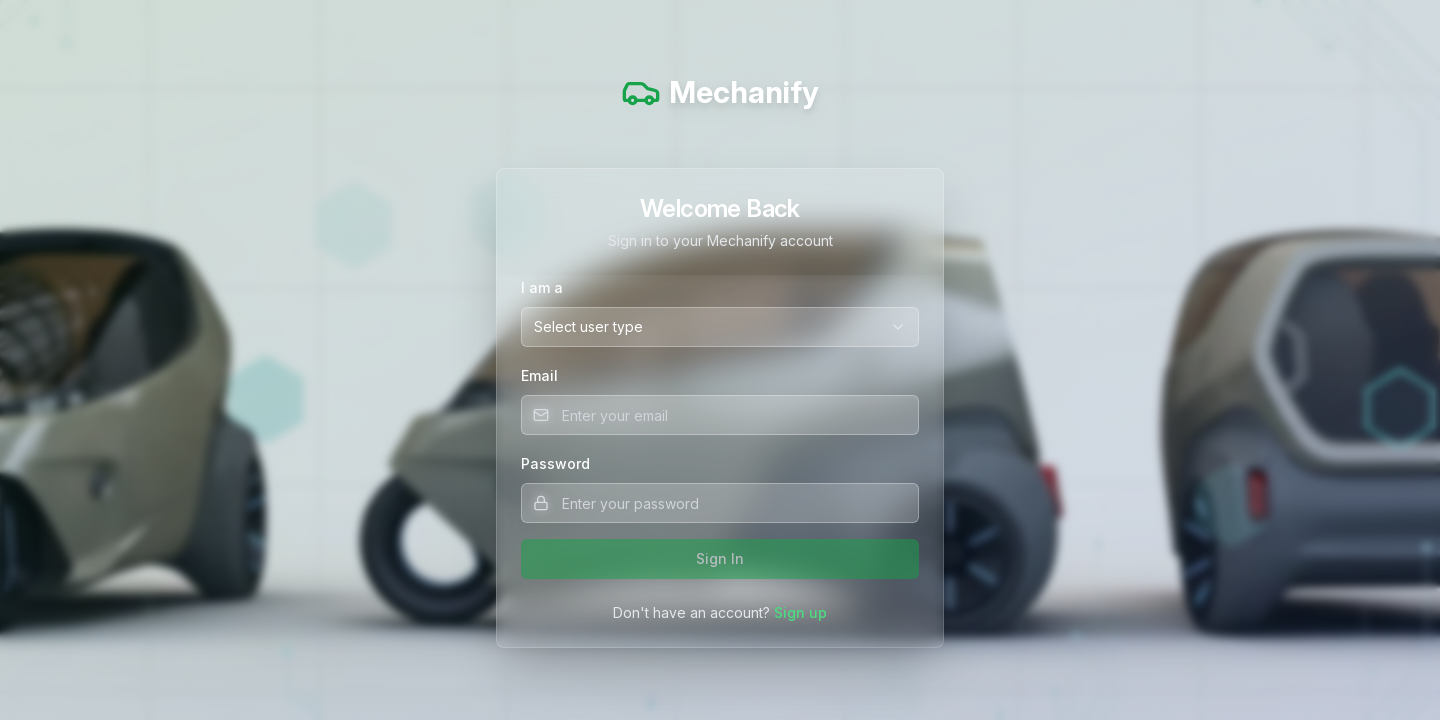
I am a (542, 287)
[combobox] (720, 327)
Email (539, 375)
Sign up (800, 612)
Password (555, 463)
